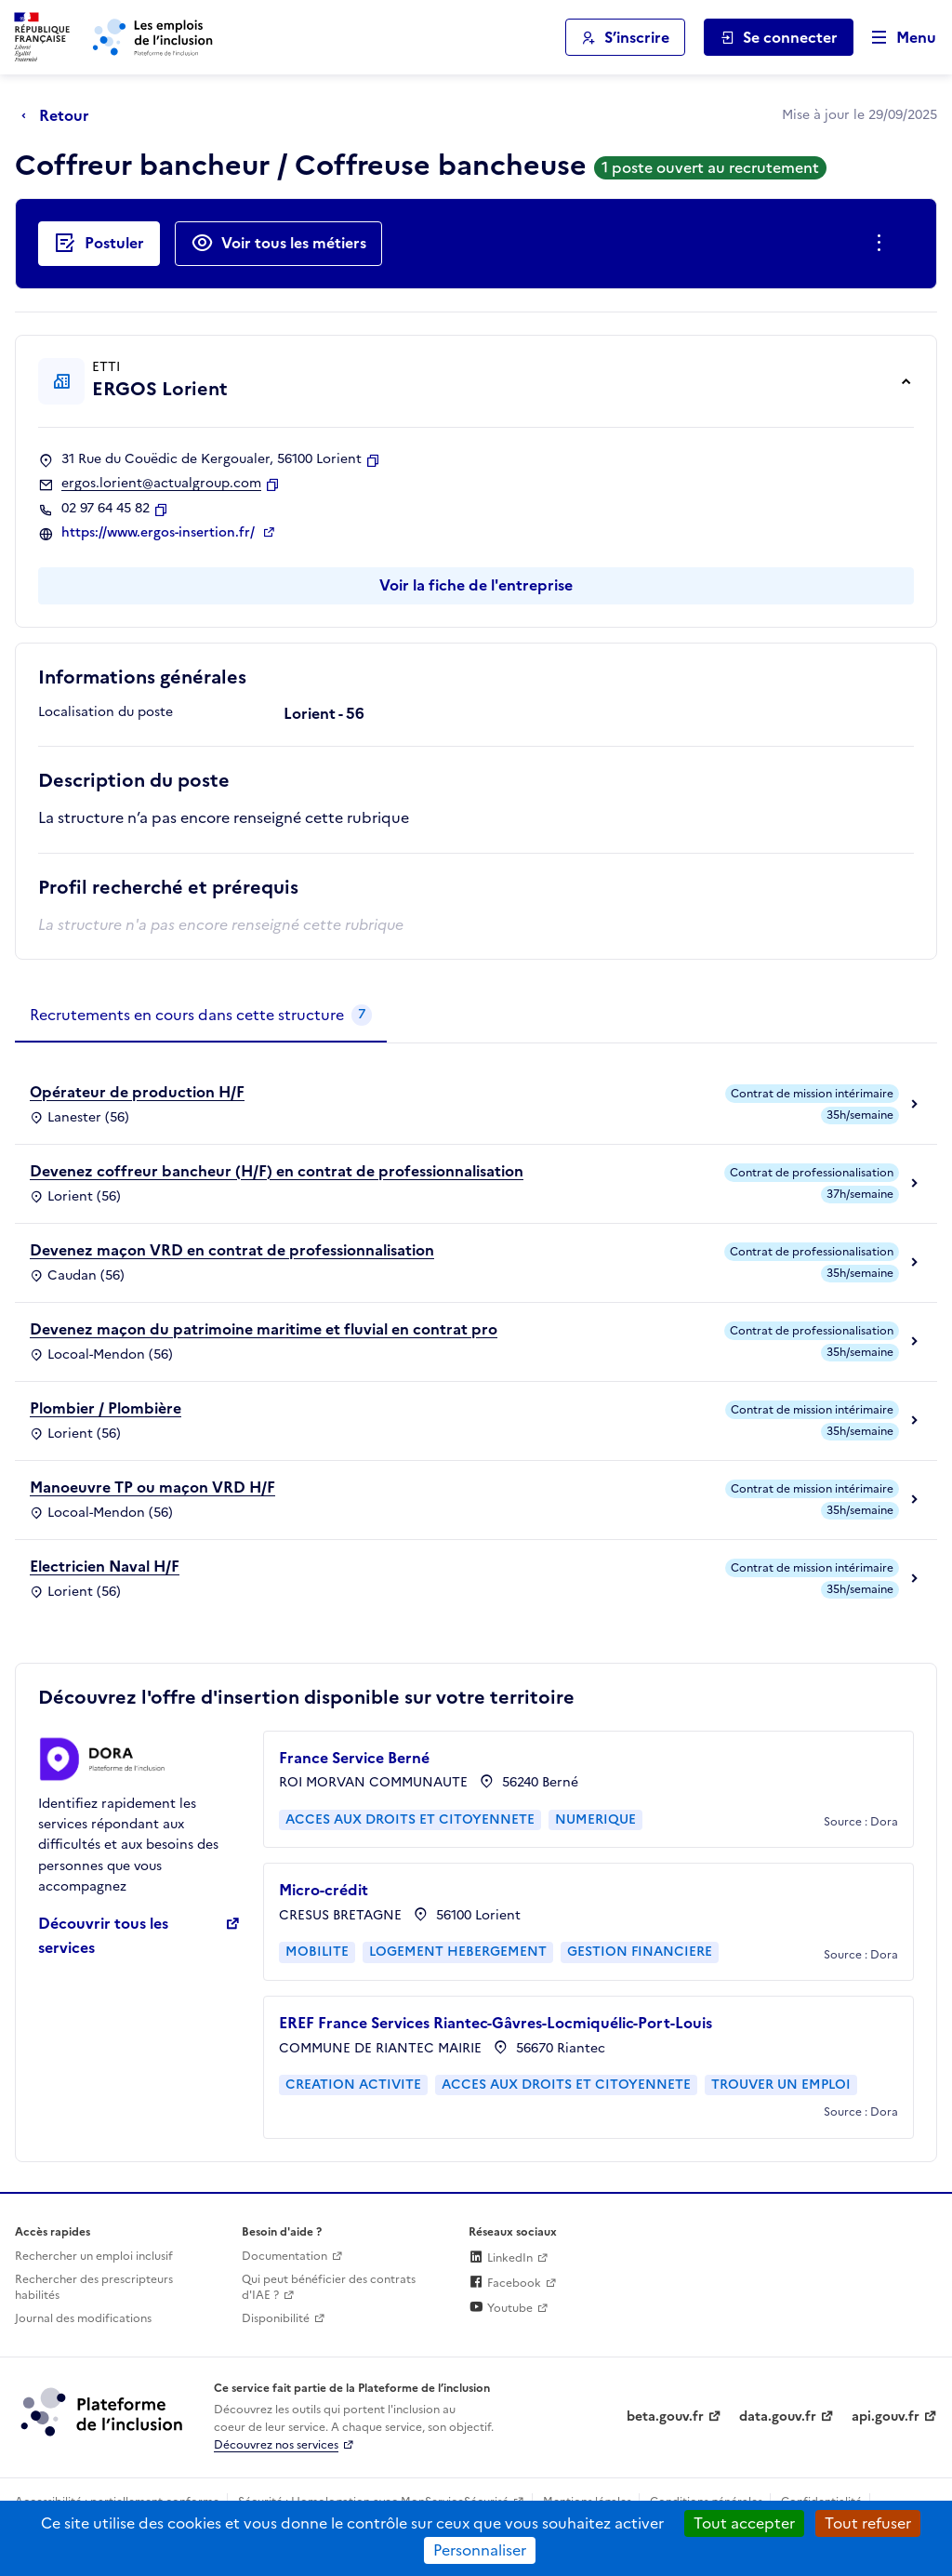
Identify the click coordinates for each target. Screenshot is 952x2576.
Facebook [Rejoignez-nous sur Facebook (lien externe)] (505, 2283)
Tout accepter (744, 2523)
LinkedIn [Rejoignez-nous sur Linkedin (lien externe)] (501, 2258)
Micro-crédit (323, 1890)
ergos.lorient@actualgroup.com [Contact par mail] (161, 483)
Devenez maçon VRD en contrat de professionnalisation (232, 1250)
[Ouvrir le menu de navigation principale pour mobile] (895, 38)
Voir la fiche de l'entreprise (476, 585)
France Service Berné (354, 1757)
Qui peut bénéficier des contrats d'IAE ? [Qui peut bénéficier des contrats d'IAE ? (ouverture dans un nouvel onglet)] (329, 2287)
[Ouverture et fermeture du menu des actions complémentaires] (883, 243)
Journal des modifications (83, 2318)
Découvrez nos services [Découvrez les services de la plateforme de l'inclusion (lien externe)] (276, 2445)
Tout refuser (868, 2523)
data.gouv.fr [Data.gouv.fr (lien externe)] (777, 2416)
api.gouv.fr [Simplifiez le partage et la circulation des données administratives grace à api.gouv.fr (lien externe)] (885, 2416)
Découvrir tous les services (103, 1935)
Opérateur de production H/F (137, 1092)
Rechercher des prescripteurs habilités (94, 2287)
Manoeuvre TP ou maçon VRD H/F (152, 1487)
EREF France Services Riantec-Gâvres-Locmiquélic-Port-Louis (495, 2023)
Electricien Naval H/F (104, 1566)
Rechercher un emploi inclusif (94, 2256)
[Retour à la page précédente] (60, 115)
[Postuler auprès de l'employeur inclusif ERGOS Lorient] (99, 243)
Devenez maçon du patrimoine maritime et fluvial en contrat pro (263, 1329)
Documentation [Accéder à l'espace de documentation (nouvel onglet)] (284, 2256)
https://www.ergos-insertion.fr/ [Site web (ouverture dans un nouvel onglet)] (159, 533)
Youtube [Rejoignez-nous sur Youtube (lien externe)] (501, 2308)
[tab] (201, 1015)
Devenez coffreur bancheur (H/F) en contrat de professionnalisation (276, 1171)
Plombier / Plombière (105, 1408)
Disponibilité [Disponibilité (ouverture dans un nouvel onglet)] (276, 2318)
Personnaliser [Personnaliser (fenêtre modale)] (479, 2550)
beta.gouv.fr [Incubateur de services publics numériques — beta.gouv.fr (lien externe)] (665, 2416)
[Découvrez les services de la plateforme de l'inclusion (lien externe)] (103, 2410)
